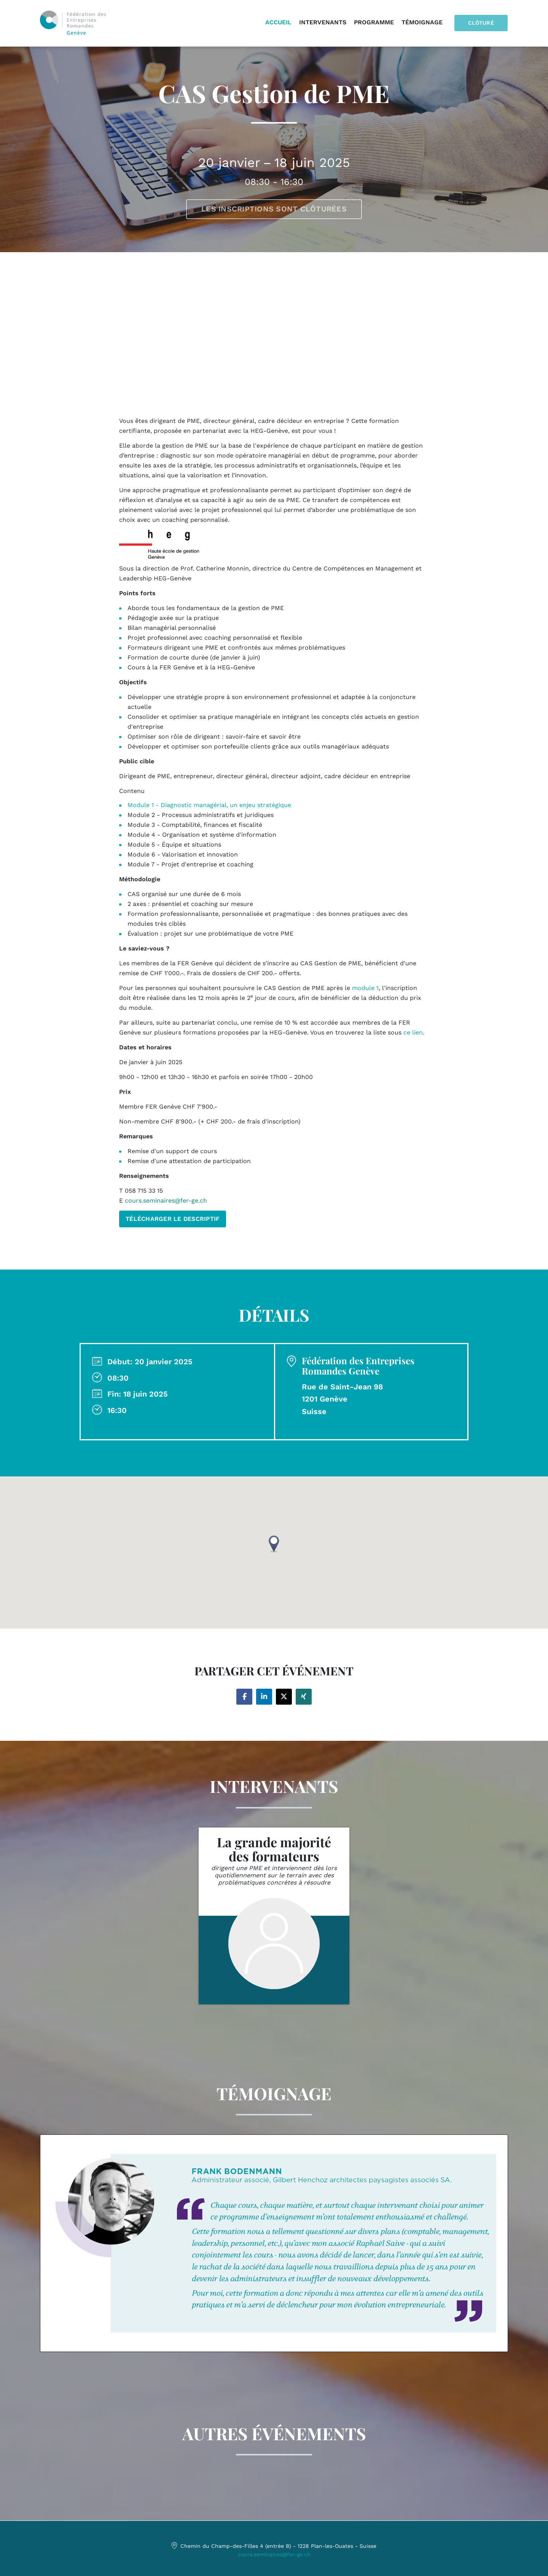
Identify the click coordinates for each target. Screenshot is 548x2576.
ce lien (413, 1032)
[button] (274, 1544)
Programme (375, 22)
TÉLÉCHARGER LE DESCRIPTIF (173, 1218)
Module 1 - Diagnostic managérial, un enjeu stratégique (209, 805)
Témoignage (422, 22)
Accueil (279, 22)
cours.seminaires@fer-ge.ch (274, 2554)
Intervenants (323, 22)
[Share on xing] (304, 1697)
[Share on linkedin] (264, 1697)
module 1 (365, 988)
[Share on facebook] (244, 1697)
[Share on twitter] (284, 1697)
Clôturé (481, 23)
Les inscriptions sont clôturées (274, 209)
